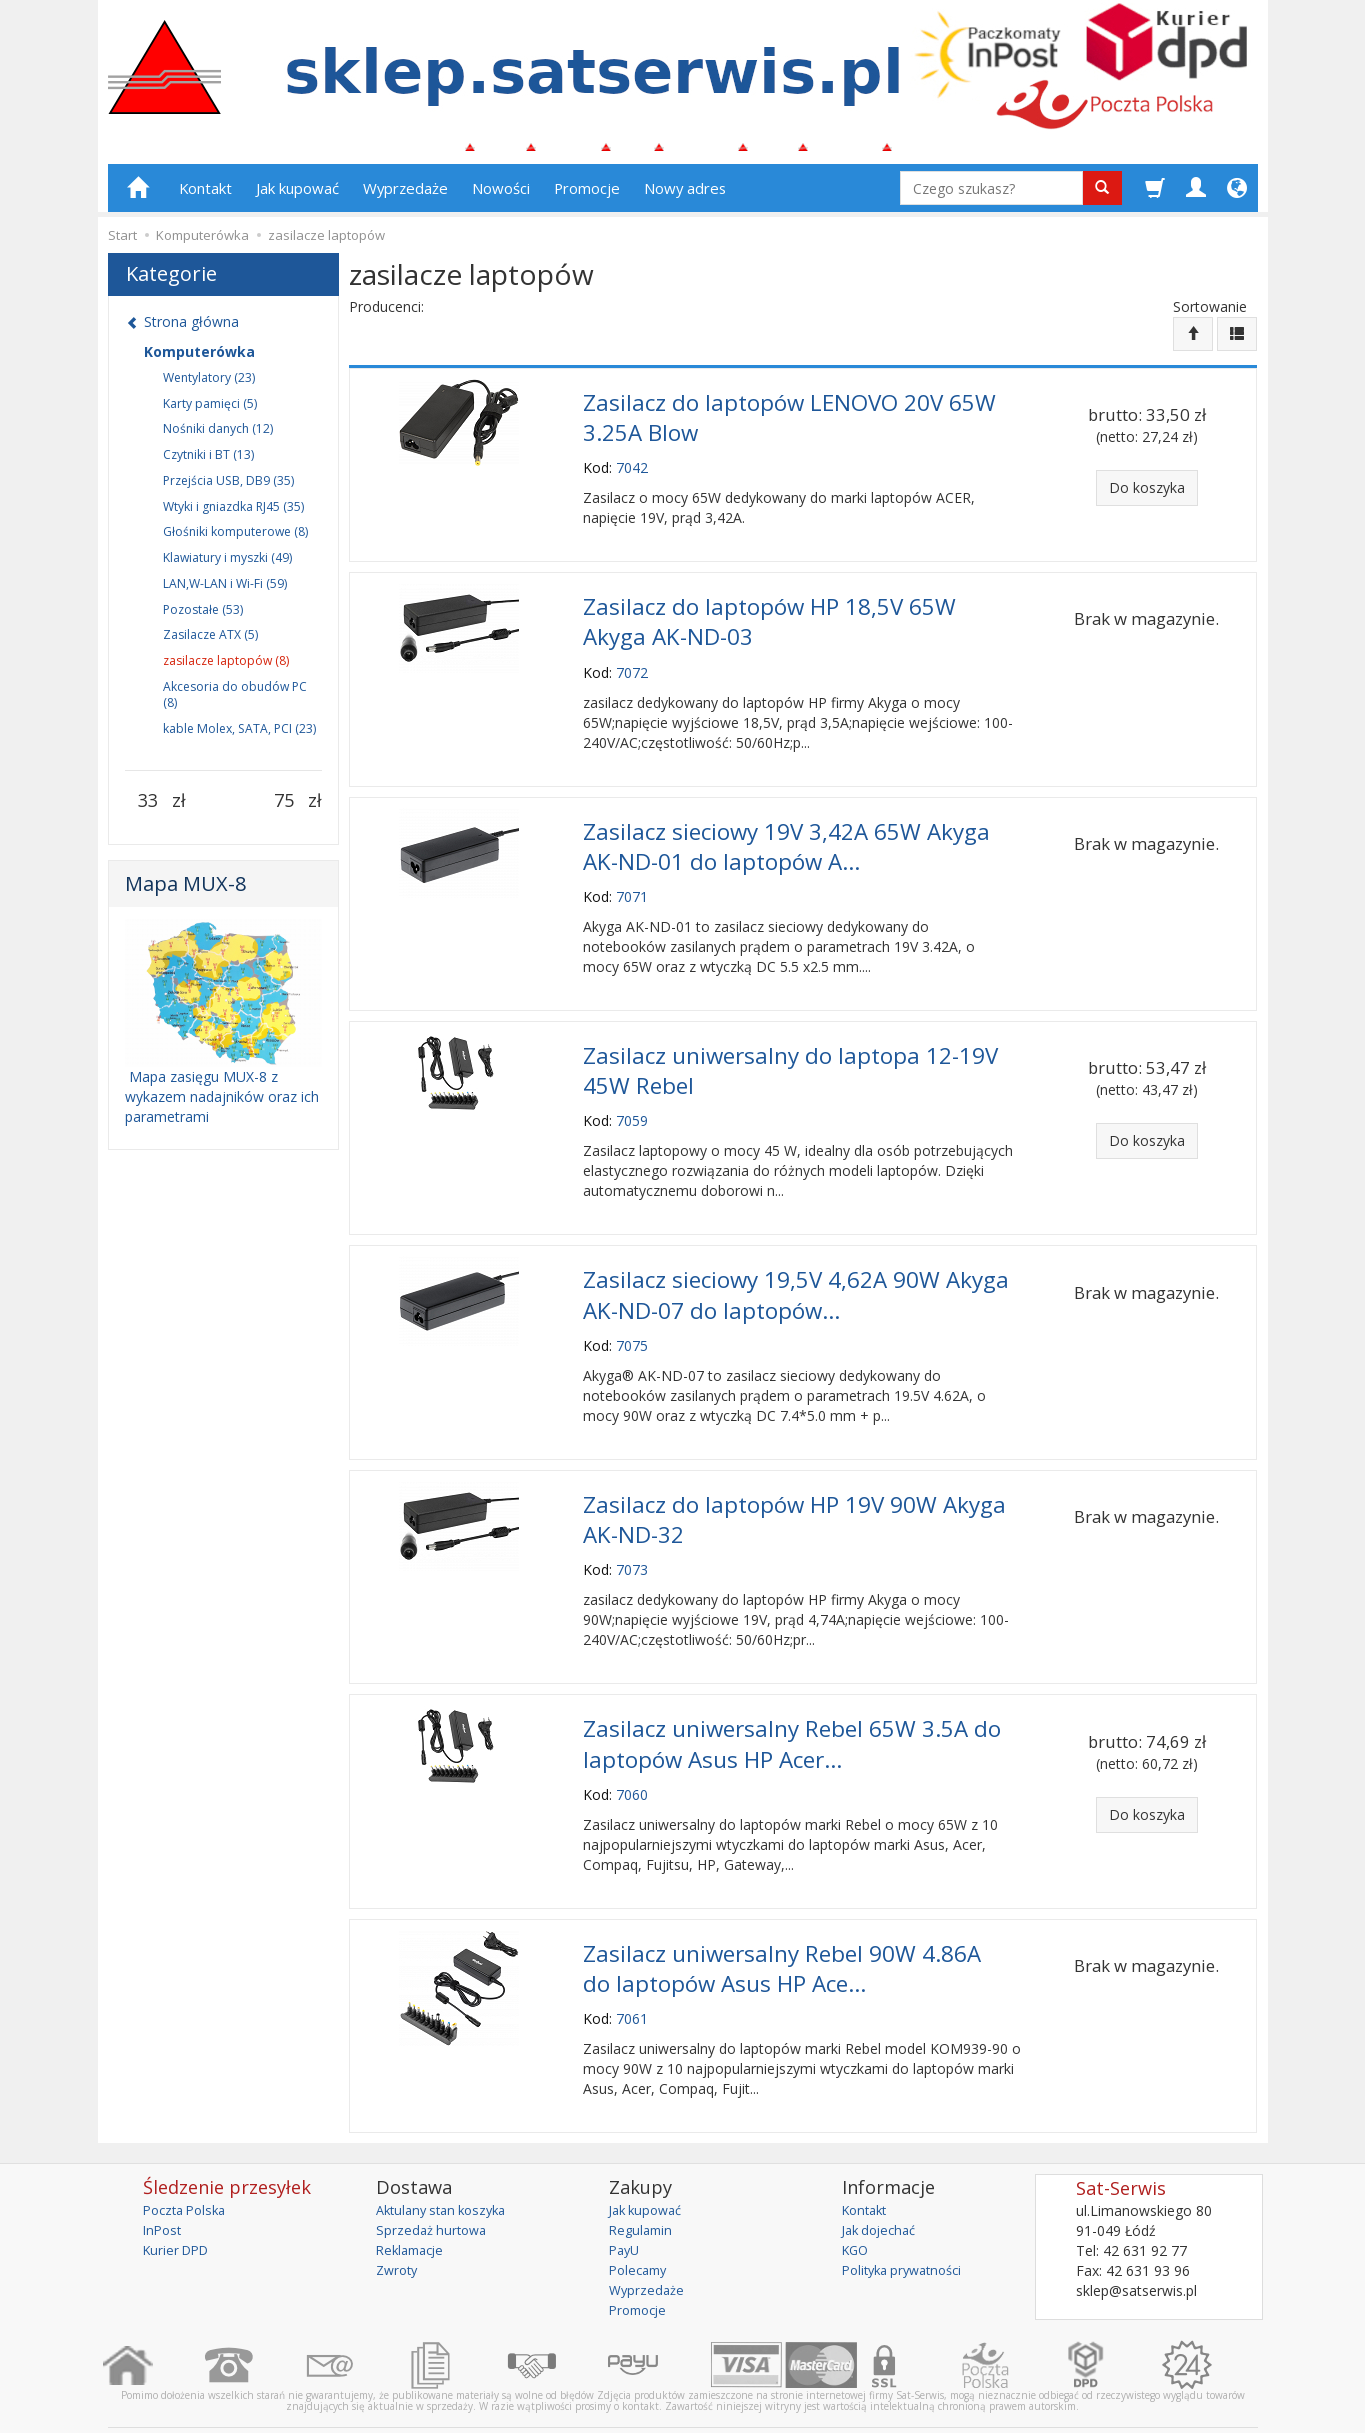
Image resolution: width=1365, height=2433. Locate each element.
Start (122, 244)
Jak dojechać (883, 2184)
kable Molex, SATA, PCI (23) (239, 736)
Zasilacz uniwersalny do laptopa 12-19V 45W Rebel (790, 1055)
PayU (626, 2204)
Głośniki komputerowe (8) (235, 540)
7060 (632, 1755)
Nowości (501, 197)
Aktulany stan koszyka (447, 2164)
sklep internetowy (1188, 2402)
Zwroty (399, 2224)
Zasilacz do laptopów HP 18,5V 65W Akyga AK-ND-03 (769, 620)
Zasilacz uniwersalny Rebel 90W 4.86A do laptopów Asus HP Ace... (782, 1926)
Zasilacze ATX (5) (210, 643)
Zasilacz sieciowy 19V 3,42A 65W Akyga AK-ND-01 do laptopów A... (786, 838)
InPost (164, 2184)
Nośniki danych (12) (218, 437)
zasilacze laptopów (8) (226, 669)
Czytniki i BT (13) (208, 463)
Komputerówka (199, 359)
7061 (632, 1973)
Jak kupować (297, 197)
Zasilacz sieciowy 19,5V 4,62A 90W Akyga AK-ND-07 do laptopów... (796, 1273)
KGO (857, 2204)
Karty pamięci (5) (210, 411)
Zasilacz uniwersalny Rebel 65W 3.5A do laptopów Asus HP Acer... (792, 1709)
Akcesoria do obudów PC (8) (235, 703)
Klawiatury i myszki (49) (227, 566)
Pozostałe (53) (203, 617)
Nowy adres (685, 197)
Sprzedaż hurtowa (434, 2184)
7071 (632, 884)
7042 (632, 469)
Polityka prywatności (908, 2224)
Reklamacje (413, 2204)
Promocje (587, 197)
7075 (632, 1320)
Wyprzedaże (405, 197)
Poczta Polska (189, 2164)
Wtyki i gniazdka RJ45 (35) (233, 514)
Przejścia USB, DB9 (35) (228, 488)
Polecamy (641, 2224)
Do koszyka (1147, 495)
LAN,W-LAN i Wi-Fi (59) (225, 592)
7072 (632, 667)
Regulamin (643, 2184)
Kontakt (205, 197)
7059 (632, 1102)
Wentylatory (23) (209, 385)
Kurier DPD (179, 2204)
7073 (632, 1538)
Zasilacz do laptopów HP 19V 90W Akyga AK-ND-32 (794, 1491)
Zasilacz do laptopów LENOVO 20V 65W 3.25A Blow (789, 422)
